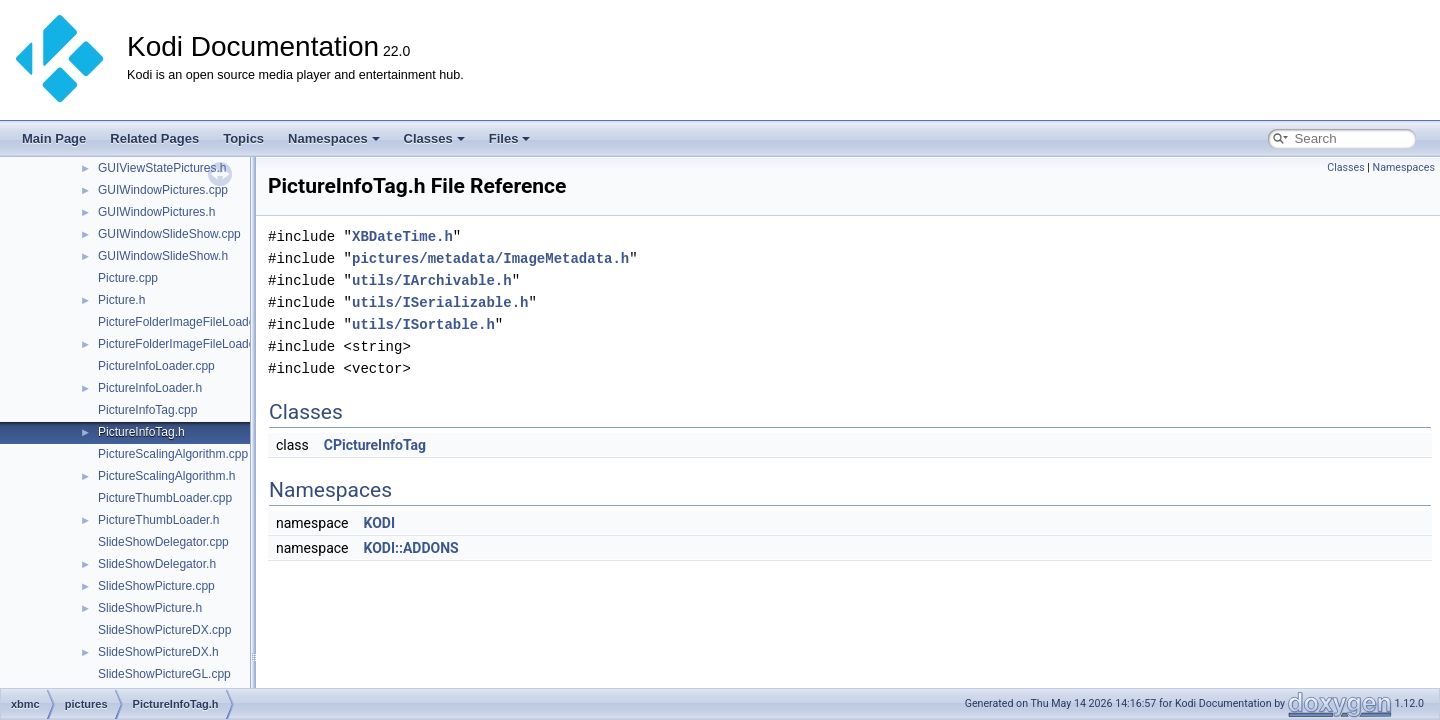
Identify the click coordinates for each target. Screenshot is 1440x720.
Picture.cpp (128, 278)
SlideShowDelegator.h (157, 564)
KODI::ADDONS (410, 548)
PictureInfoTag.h (141, 432)
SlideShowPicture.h (150, 608)
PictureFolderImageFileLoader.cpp (189, 322)
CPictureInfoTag (375, 445)
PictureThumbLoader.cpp (165, 498)
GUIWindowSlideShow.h (163, 256)
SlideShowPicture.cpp (156, 586)
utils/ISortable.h (423, 324)
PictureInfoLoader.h (150, 388)
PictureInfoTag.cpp (147, 410)
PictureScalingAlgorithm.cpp (173, 454)
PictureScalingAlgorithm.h (166, 476)
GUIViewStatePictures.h (162, 168)
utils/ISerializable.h (440, 302)
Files (510, 138)
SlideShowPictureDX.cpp (164, 630)
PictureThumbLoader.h (158, 520)
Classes (434, 138)
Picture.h (121, 300)
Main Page (54, 138)
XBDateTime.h (402, 236)
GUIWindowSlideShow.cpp (169, 234)
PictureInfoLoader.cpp (156, 366)
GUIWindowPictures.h (156, 212)
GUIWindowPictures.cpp (163, 190)
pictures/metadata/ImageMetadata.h (490, 258)
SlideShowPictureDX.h (158, 652)
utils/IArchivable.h (432, 280)
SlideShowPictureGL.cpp (164, 674)
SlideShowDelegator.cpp (163, 542)
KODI (379, 523)
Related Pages (154, 138)
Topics (243, 138)
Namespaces (334, 138)
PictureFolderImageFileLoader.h (183, 344)
